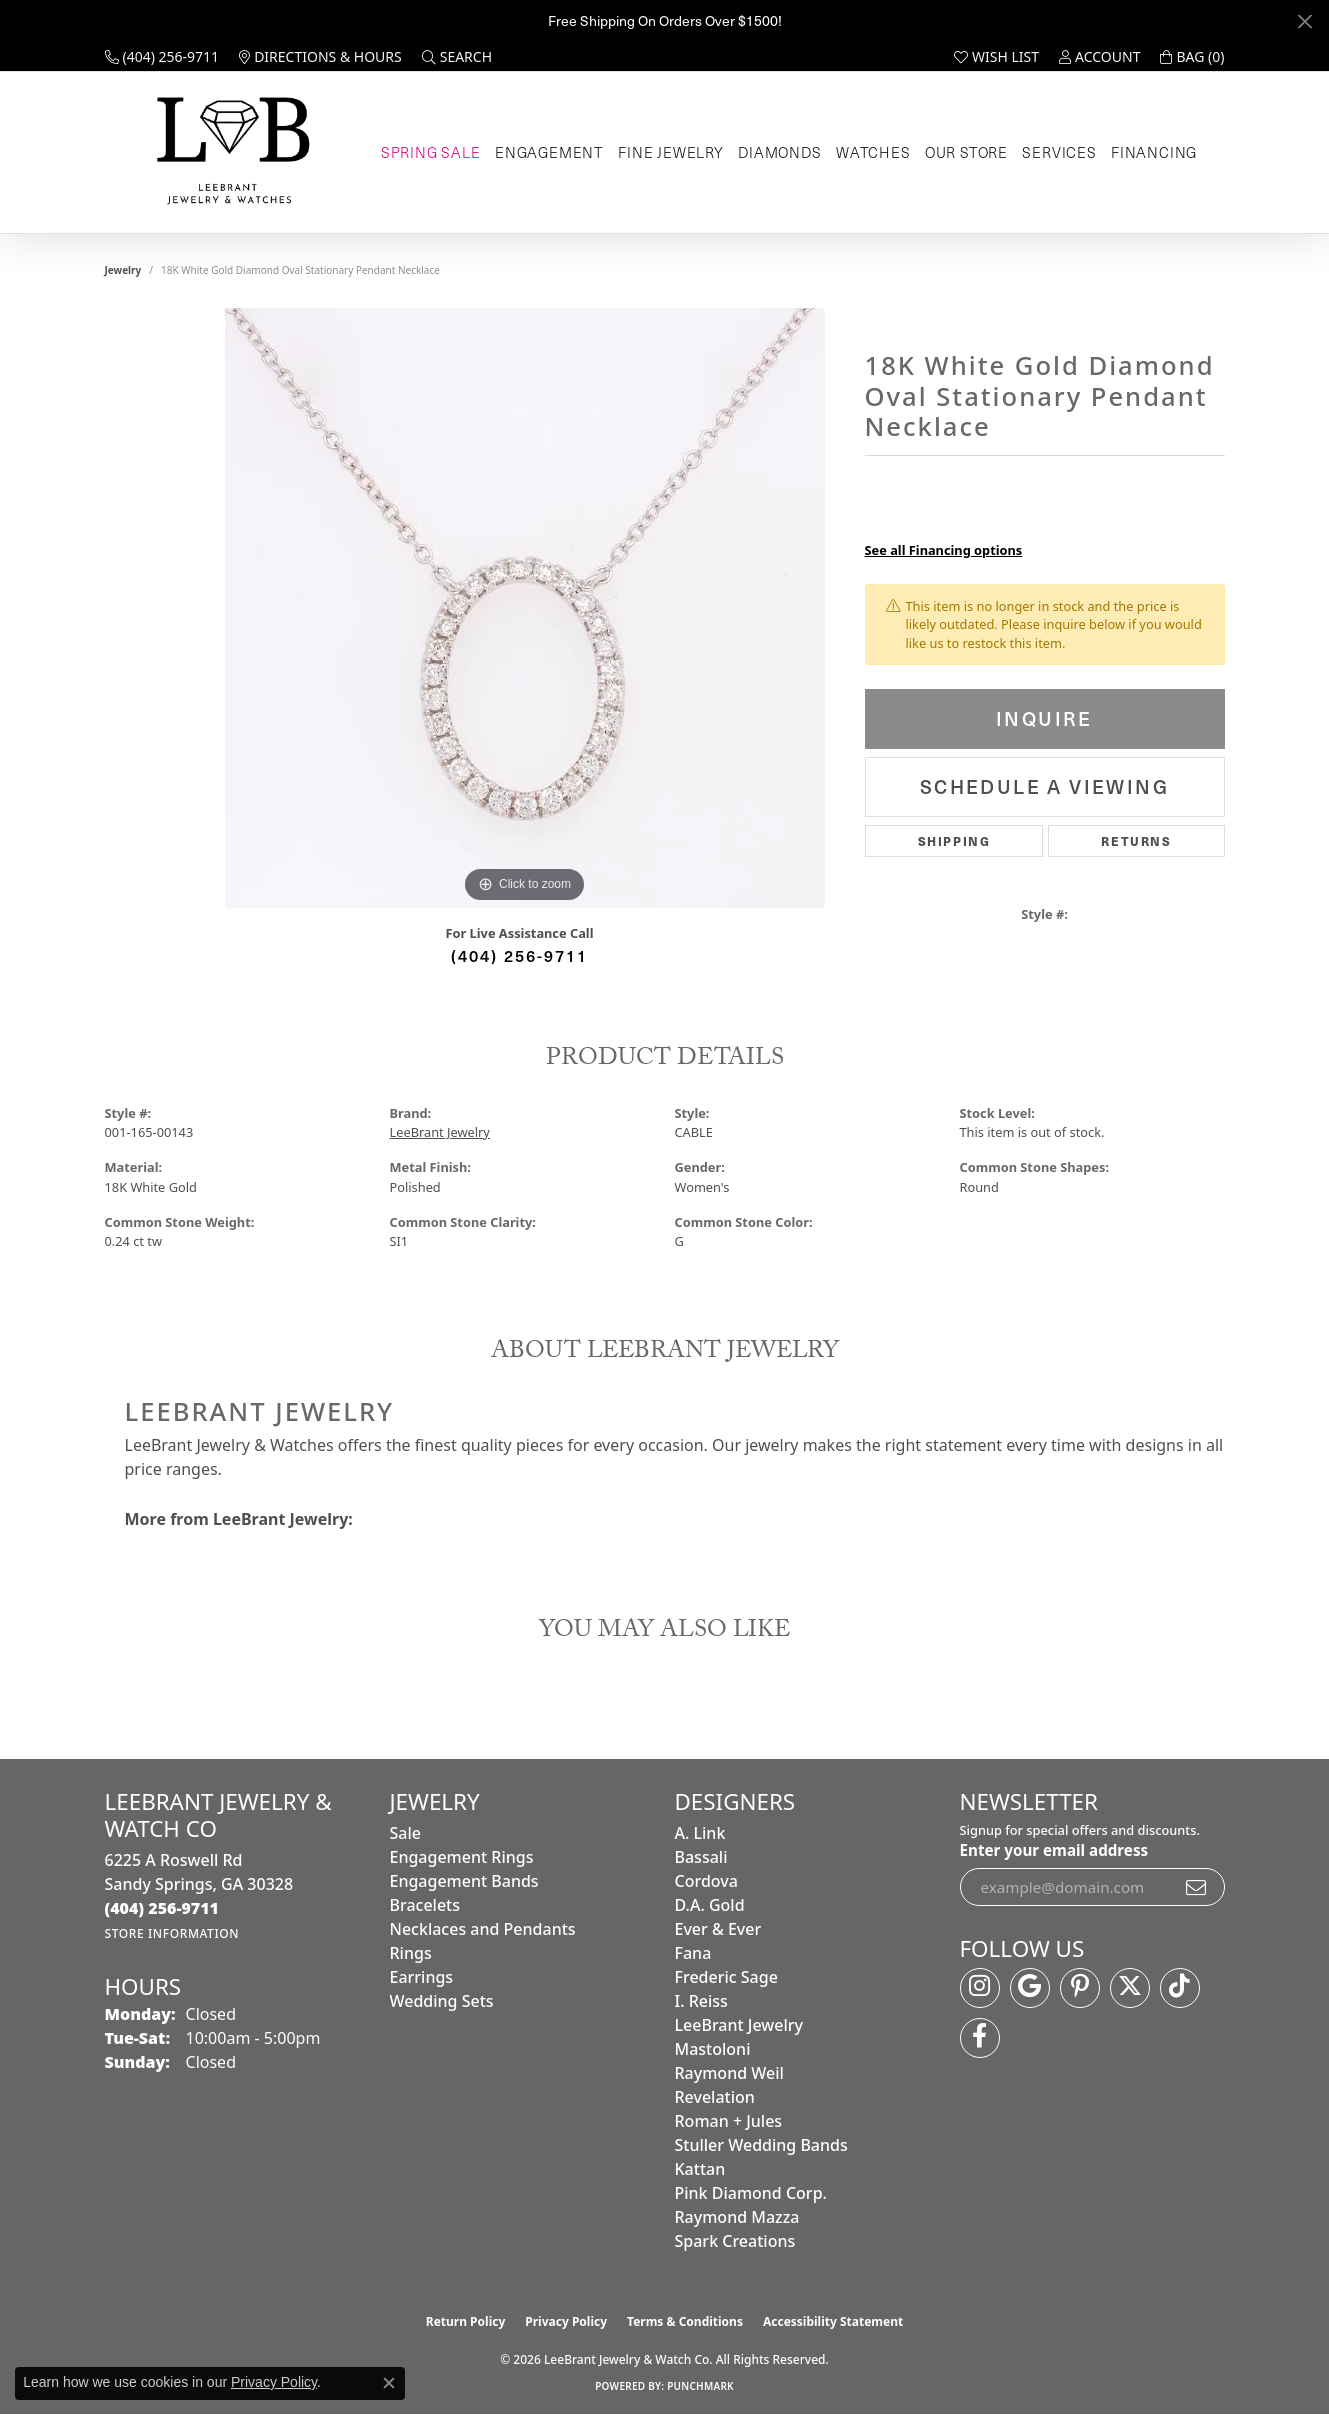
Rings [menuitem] (411, 1953)
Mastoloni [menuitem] (713, 2049)
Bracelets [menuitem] (425, 1905)
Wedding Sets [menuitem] (442, 2001)
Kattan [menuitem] (700, 2169)
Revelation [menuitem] (715, 2097)
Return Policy (466, 2321)
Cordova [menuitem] (706, 1881)
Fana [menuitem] (693, 1953)
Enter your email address (1054, 1850)
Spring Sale (431, 152)
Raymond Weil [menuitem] (729, 2073)
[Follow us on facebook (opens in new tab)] (980, 2038)
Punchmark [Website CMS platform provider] (700, 2386)
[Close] (1304, 21)
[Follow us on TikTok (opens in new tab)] (1180, 1988)
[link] (162, 57)
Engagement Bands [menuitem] (464, 1881)
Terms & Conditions (685, 2321)
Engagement (549, 152)
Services (1059, 152)
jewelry (123, 270)
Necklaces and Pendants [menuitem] (483, 1929)
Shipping (954, 840)
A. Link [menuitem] (700, 1833)
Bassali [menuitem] (701, 1857)
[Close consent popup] (389, 2383)
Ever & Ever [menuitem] (718, 1929)
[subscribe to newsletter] (1197, 1887)
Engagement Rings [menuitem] (462, 1857)
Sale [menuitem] (405, 1833)
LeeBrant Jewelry (440, 1132)
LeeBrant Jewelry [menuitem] (739, 2025)
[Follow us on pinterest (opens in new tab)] (1080, 1988)
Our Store (966, 152)
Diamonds (779, 152)
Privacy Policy (566, 2321)
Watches (873, 152)
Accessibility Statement (833, 2321)
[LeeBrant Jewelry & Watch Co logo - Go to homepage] (229, 152)
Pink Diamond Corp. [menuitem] (751, 2193)
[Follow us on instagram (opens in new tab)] (980, 1988)
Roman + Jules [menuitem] (729, 2121)
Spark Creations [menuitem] (735, 2241)
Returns (1136, 840)
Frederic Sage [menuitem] (726, 1977)
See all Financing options (944, 550)
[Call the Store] (162, 1908)
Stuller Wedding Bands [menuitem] (761, 2145)
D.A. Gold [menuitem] (710, 1905)
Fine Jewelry (671, 152)
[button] (457, 57)
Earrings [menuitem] (422, 1977)
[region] (525, 608)
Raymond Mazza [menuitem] (737, 2217)
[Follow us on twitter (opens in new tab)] (1130, 1988)
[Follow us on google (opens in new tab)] (1030, 1988)
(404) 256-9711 (519, 955)
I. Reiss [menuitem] (701, 2001)
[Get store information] (172, 1933)
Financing (1154, 152)
